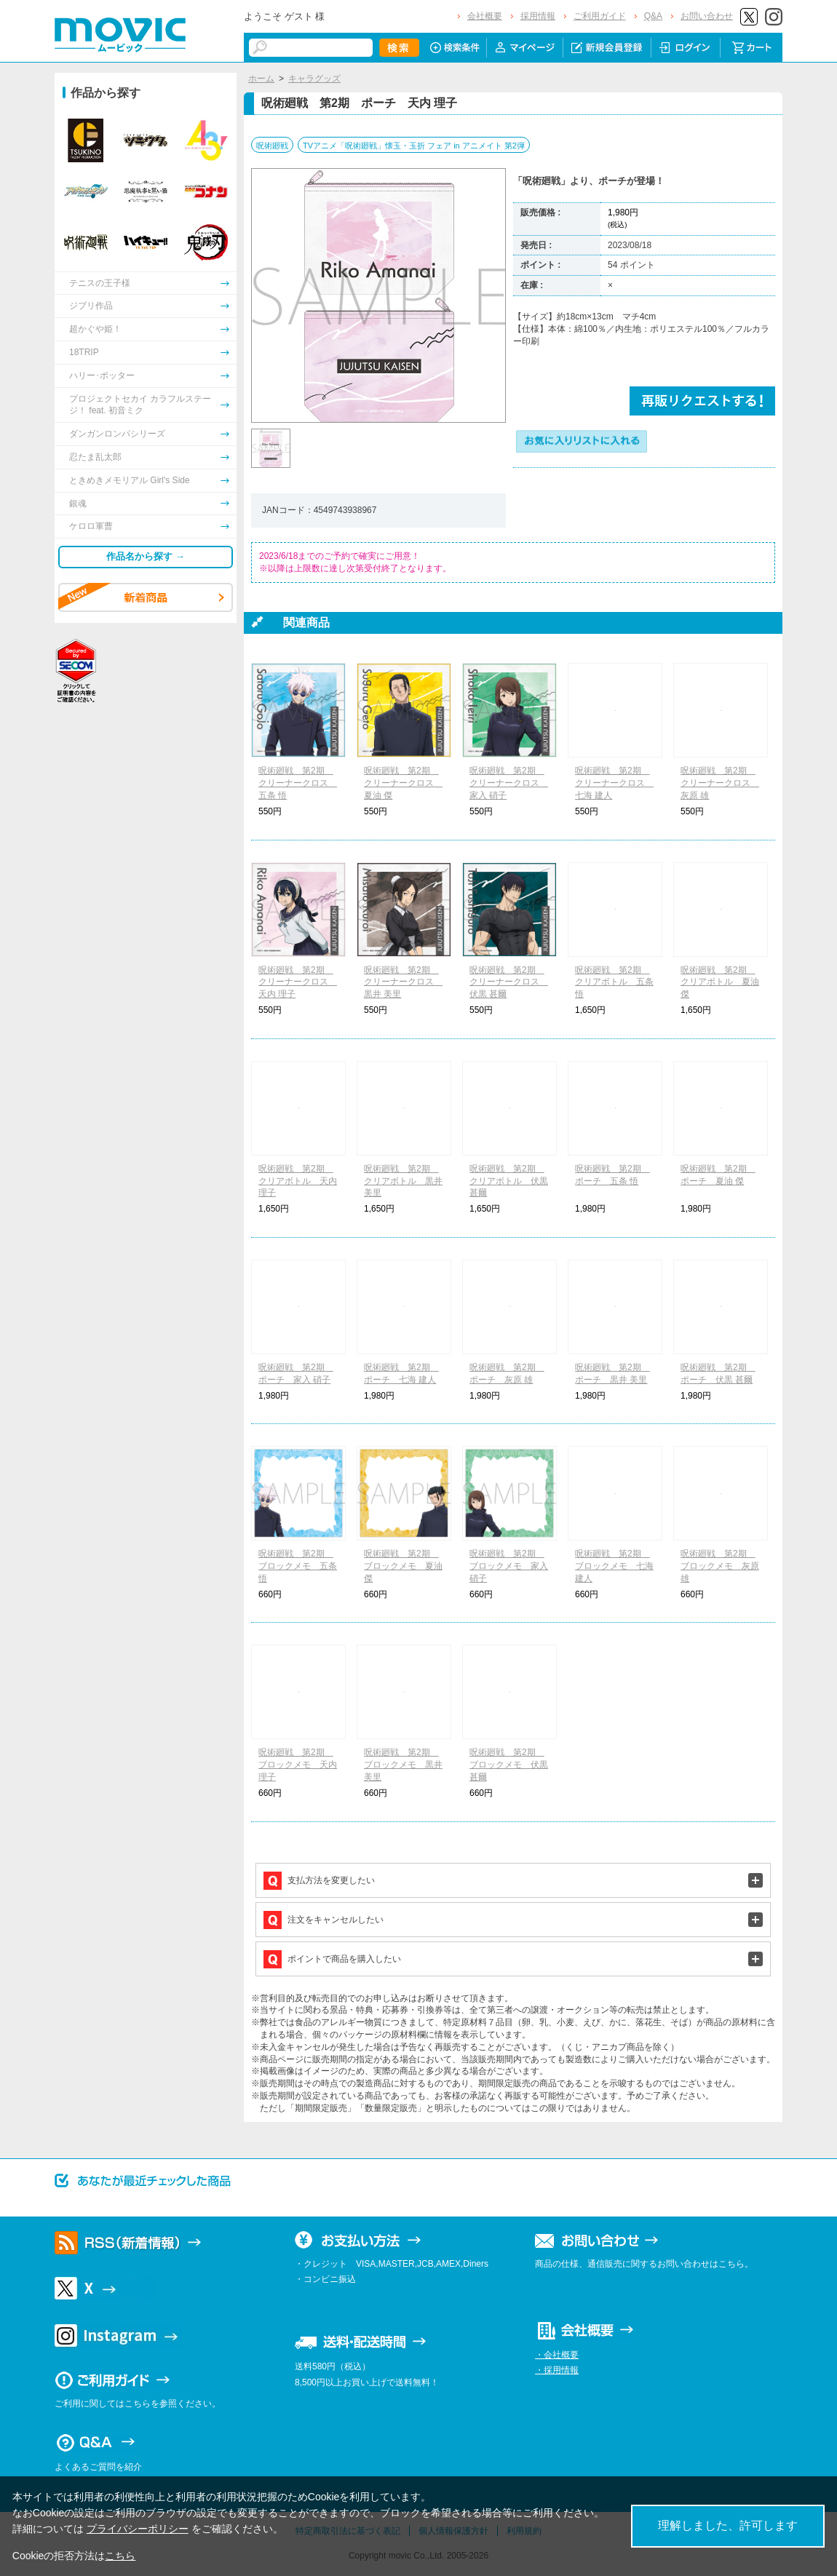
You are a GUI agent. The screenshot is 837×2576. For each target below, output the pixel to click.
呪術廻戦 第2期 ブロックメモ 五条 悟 (297, 1566)
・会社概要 (557, 2355)
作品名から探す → (145, 556)
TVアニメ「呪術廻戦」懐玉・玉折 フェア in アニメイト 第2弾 (414, 145)
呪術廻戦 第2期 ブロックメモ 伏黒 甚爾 (508, 1764)
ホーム (261, 78)
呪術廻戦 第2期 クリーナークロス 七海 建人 (614, 783)
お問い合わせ (707, 16)
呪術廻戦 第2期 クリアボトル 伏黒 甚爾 (508, 1181)
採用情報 (537, 16)
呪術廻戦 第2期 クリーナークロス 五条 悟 (297, 783)
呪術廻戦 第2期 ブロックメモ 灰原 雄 (720, 1566)
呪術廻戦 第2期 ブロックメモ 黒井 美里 (403, 1764)
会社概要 (484, 16)
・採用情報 (557, 2370)
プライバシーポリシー (138, 2529)
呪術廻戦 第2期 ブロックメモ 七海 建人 (614, 1566)
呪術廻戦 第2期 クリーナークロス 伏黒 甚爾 (508, 982)
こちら (120, 2555)
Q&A (653, 16)
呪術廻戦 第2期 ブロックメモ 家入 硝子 (508, 1566)
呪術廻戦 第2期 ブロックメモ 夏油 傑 (403, 1566)
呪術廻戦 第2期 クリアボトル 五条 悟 (614, 982)
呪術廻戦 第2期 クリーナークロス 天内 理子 (297, 982)
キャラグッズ (314, 78)
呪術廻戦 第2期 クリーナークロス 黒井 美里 (403, 982)
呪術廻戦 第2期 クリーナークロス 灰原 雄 (720, 783)
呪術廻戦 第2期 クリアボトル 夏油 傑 (720, 982)
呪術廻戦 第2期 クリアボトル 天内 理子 (297, 1181)
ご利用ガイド (600, 16)
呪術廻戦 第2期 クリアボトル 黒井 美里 (403, 1181)
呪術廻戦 (272, 145)
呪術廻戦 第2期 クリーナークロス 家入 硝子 (508, 783)
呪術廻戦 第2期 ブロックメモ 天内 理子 (297, 1764)
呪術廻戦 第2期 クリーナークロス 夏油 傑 (403, 783)
